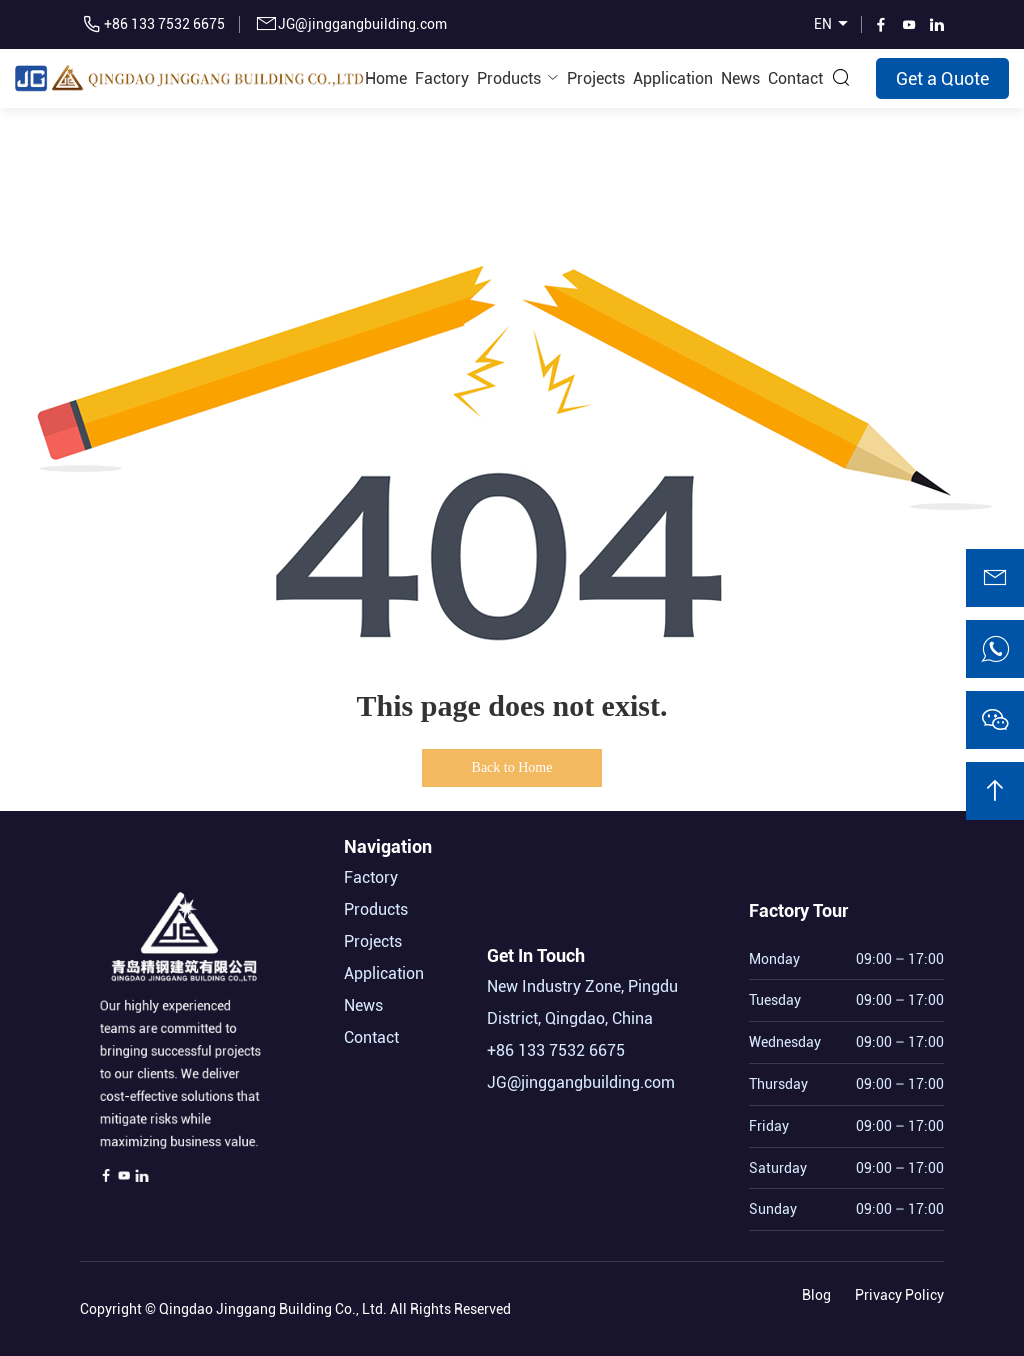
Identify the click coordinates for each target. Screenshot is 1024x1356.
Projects (596, 78)
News (740, 78)
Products (509, 78)
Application (673, 78)
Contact (795, 78)
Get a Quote (942, 78)
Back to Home (512, 767)
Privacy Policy (899, 1291)
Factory (442, 78)
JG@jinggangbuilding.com (362, 24)
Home (386, 78)
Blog (816, 1291)
